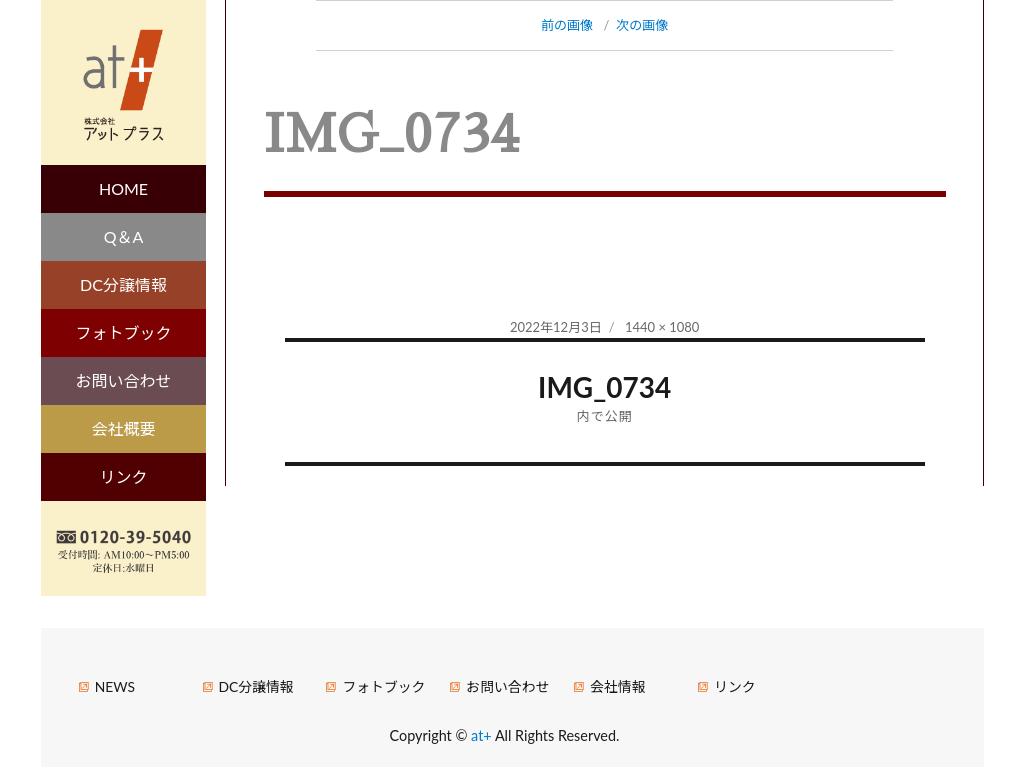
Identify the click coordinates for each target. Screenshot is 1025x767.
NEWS (115, 686)
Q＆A (124, 236)
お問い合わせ (124, 380)
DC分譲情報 (123, 284)
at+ (483, 735)
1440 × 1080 (662, 327)
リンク (124, 476)
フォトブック (124, 332)
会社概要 (124, 428)
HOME (123, 188)
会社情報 (617, 686)
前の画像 (567, 25)
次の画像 (642, 25)
